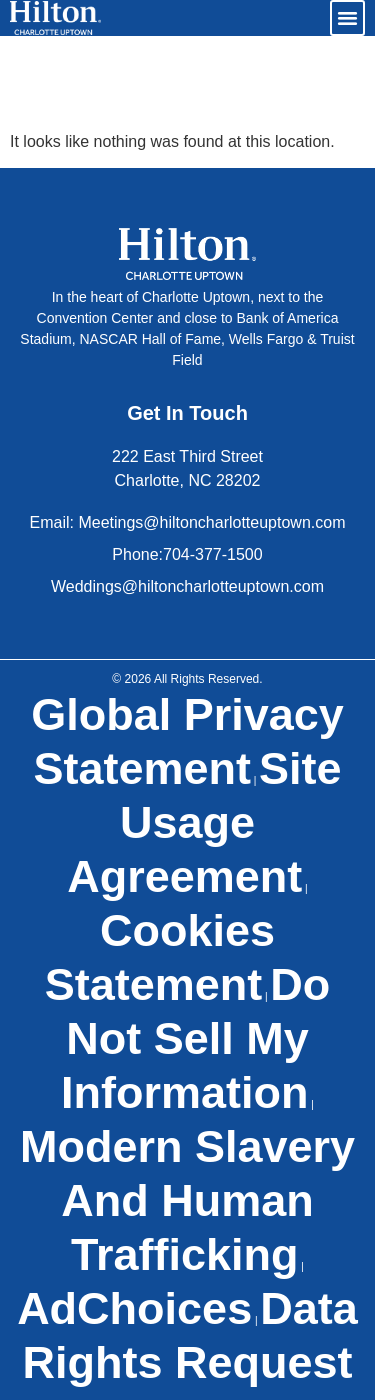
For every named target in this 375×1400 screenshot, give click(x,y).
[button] (348, 18)
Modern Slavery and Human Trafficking (187, 1200)
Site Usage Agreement (204, 822)
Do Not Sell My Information (195, 1038)
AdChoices (134, 1308)
